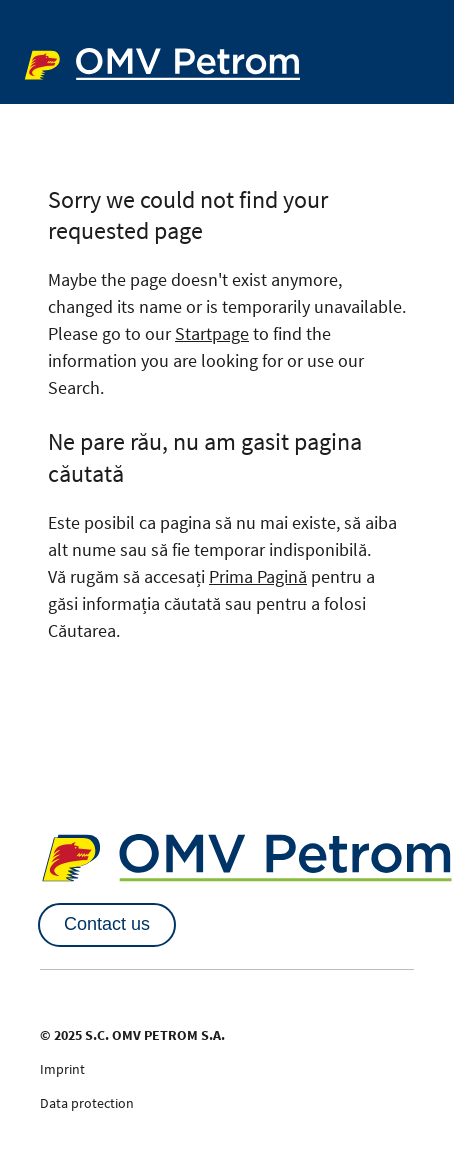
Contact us (107, 924)
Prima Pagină (258, 576)
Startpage (212, 333)
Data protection (87, 1103)
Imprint (62, 1069)
